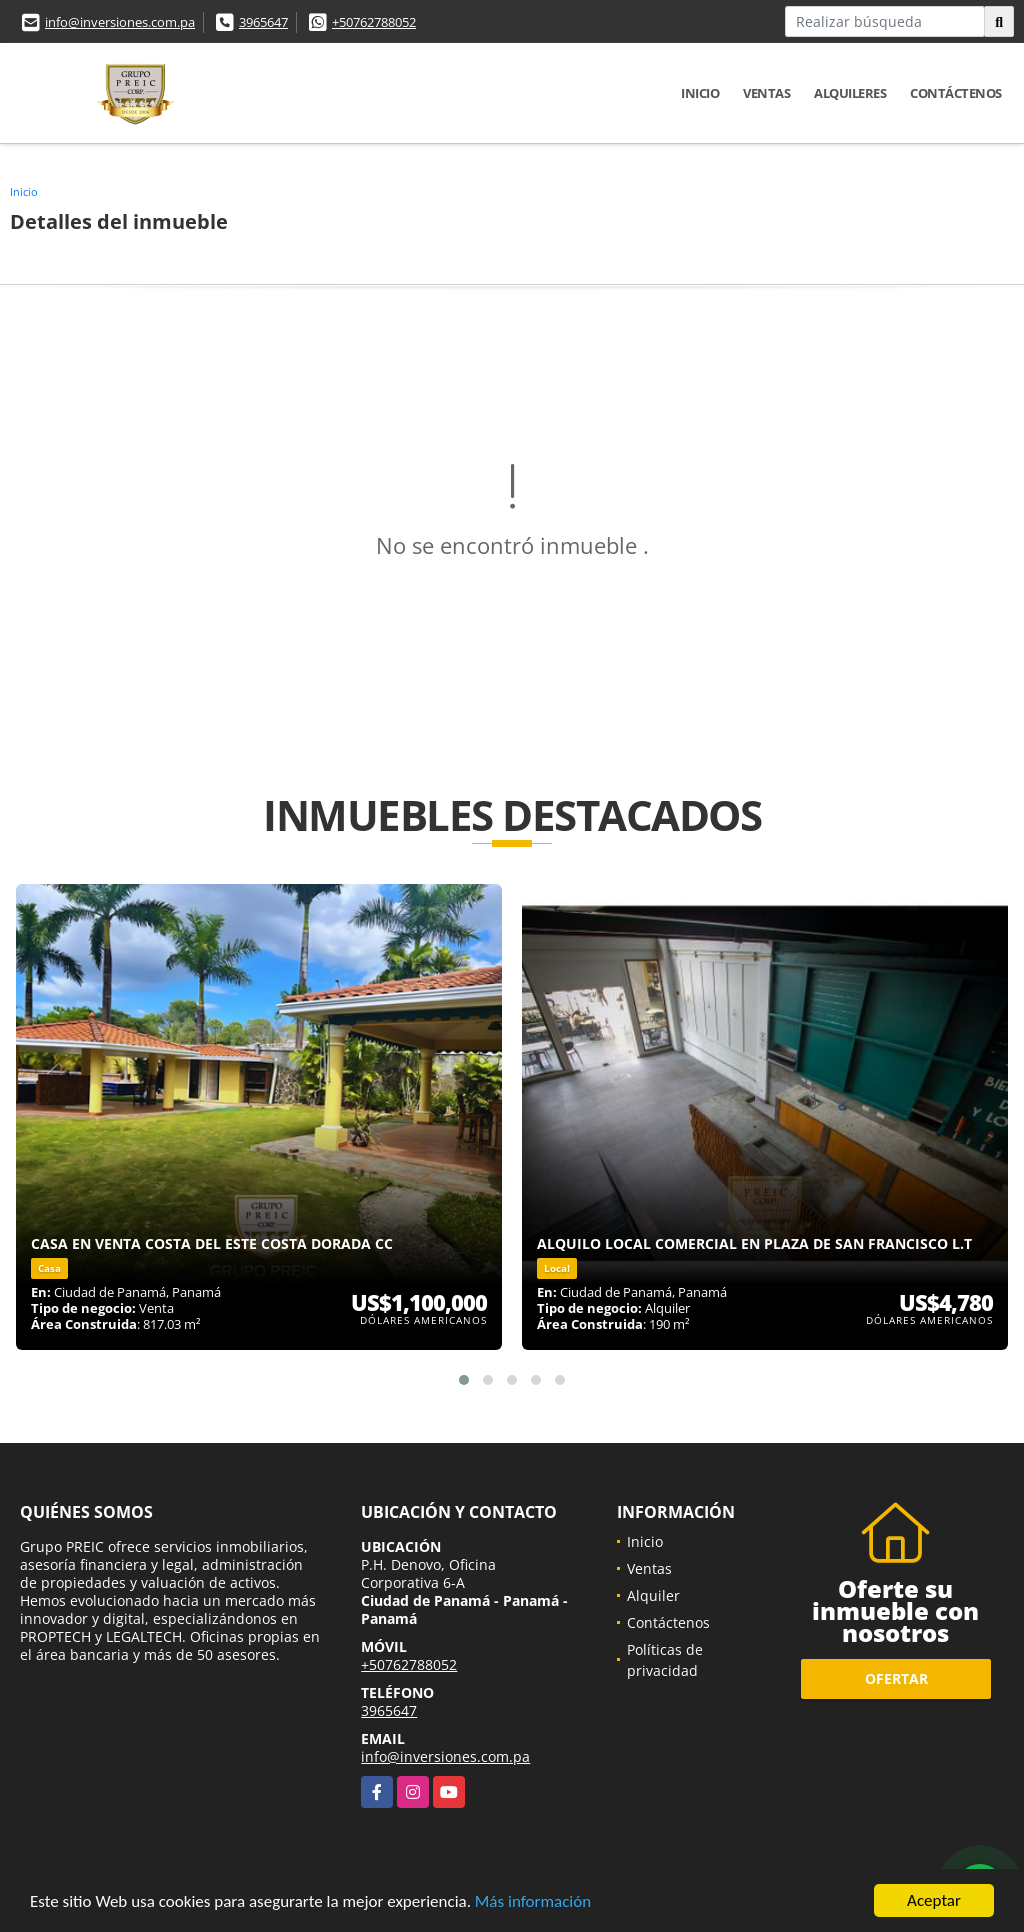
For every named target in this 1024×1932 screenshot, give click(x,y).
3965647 (263, 22)
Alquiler (653, 1595)
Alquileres (850, 93)
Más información (533, 1903)
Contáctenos (956, 93)
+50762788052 (374, 22)
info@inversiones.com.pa (120, 22)
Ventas (766, 93)
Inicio (700, 93)
